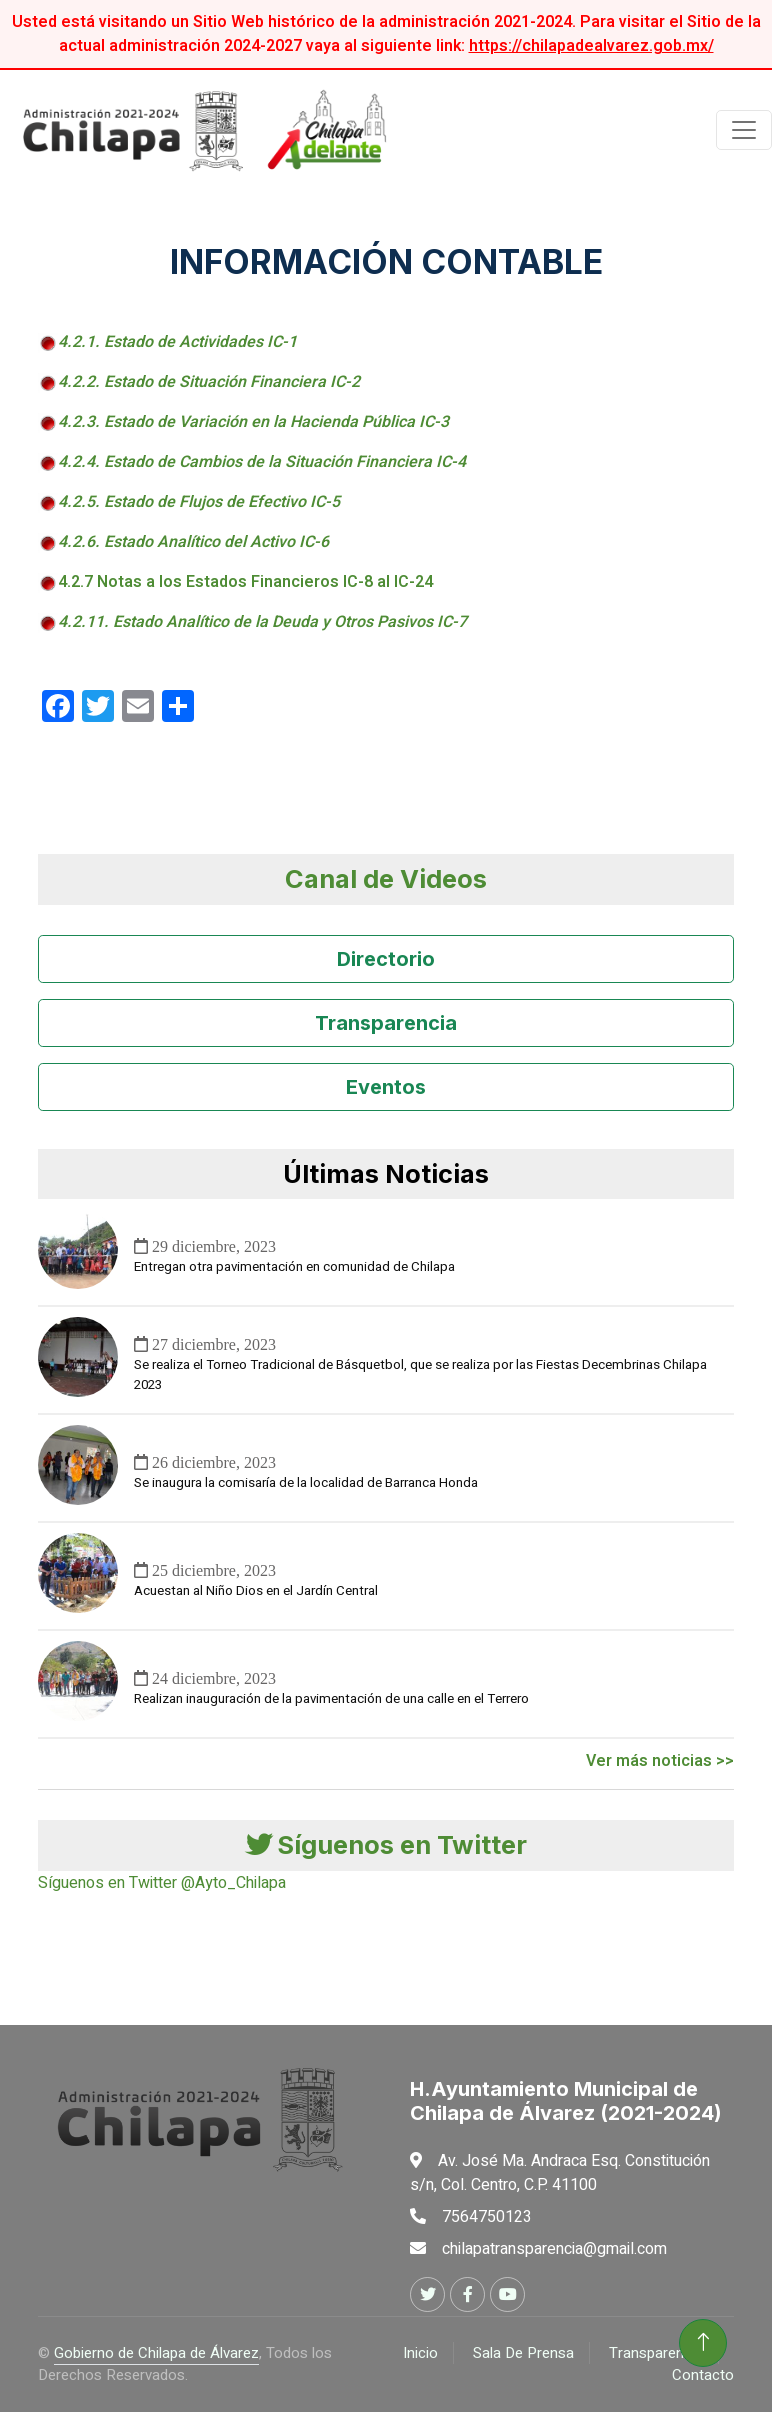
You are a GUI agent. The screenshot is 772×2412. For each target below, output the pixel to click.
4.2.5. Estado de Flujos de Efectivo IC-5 (199, 502)
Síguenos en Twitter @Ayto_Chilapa (162, 1883)
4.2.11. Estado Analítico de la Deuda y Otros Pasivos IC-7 (262, 622)
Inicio (420, 2353)
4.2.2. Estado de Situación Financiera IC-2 (209, 382)
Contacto (703, 2375)
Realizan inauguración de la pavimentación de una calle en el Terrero (331, 1699)
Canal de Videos (386, 878)
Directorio (386, 959)
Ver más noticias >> (660, 1761)
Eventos (386, 1087)
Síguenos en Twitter (386, 1844)
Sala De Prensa (523, 2353)
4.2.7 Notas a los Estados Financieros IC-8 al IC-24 (245, 582)
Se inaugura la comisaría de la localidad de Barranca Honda (306, 1483)
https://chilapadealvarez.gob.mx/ (591, 46)
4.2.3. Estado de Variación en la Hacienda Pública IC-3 (253, 422)
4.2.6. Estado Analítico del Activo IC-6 (193, 542)
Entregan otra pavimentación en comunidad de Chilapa (294, 1267)
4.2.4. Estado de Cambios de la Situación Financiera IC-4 (262, 462)
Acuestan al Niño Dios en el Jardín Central (256, 1591)
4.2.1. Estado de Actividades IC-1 (177, 342)
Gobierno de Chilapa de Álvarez (156, 2353)
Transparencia (386, 1023)
